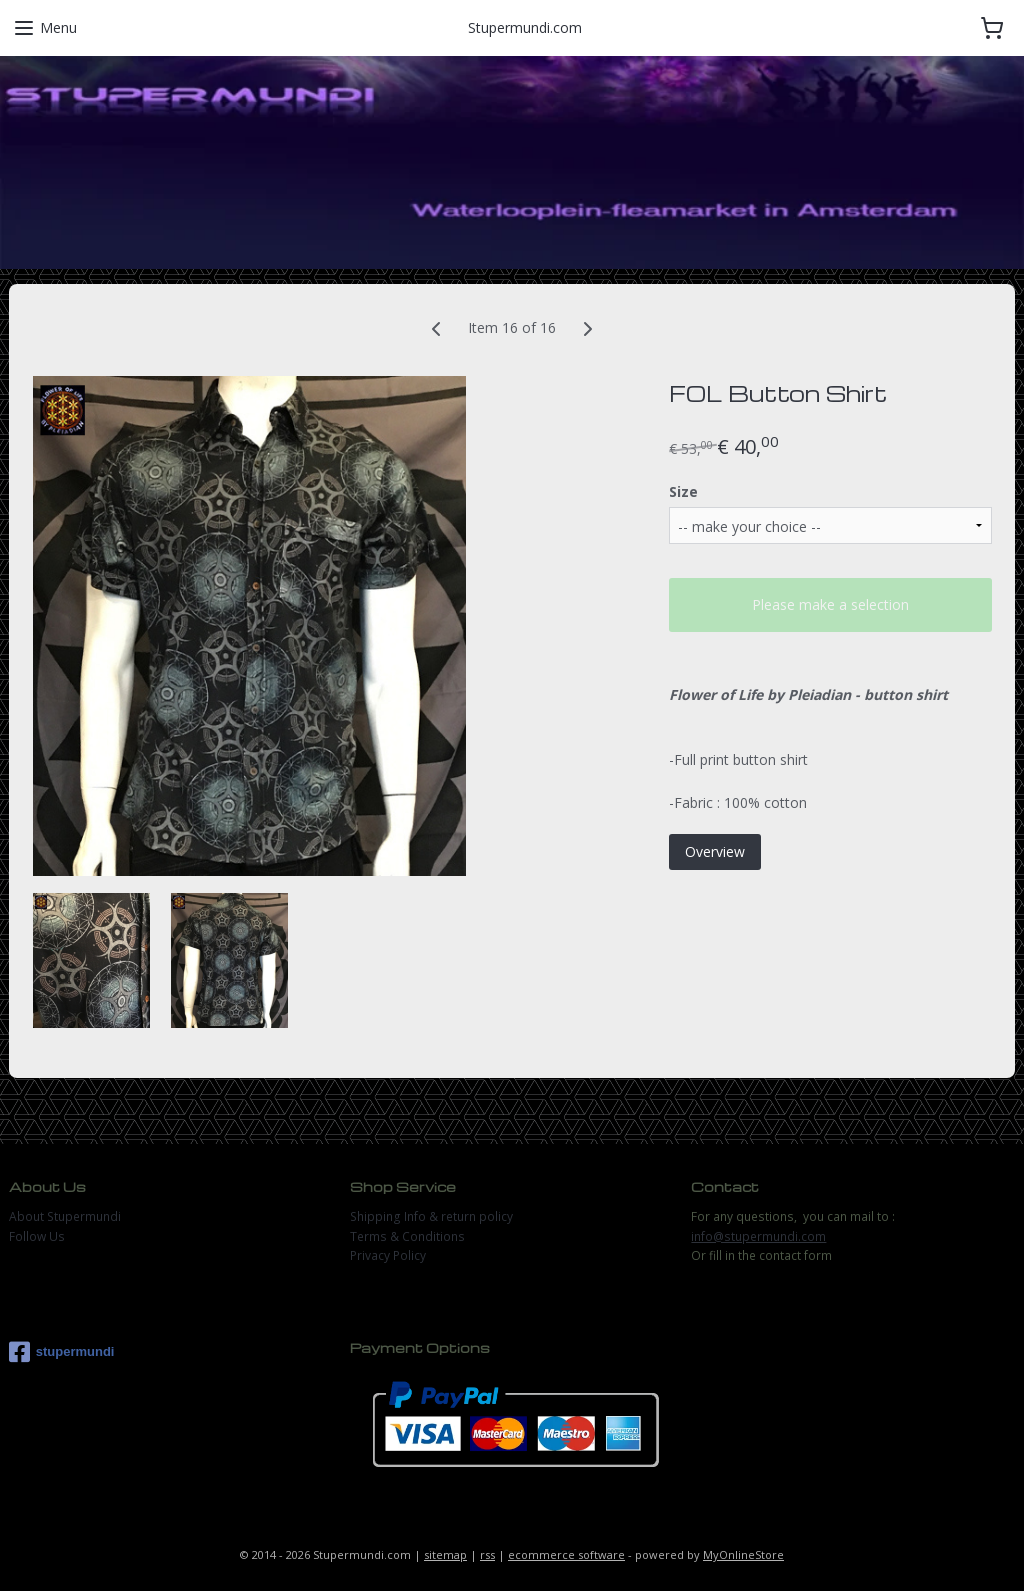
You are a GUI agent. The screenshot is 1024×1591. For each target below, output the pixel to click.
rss (487, 1554)
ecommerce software (566, 1554)
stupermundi (62, 1352)
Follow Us (37, 1236)
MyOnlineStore (743, 1554)
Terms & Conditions (407, 1236)
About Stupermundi (65, 1216)
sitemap (445, 1554)
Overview (715, 851)
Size (683, 491)
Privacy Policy (388, 1255)
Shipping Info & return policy (431, 1216)
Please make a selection (830, 605)
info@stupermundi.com (758, 1236)
